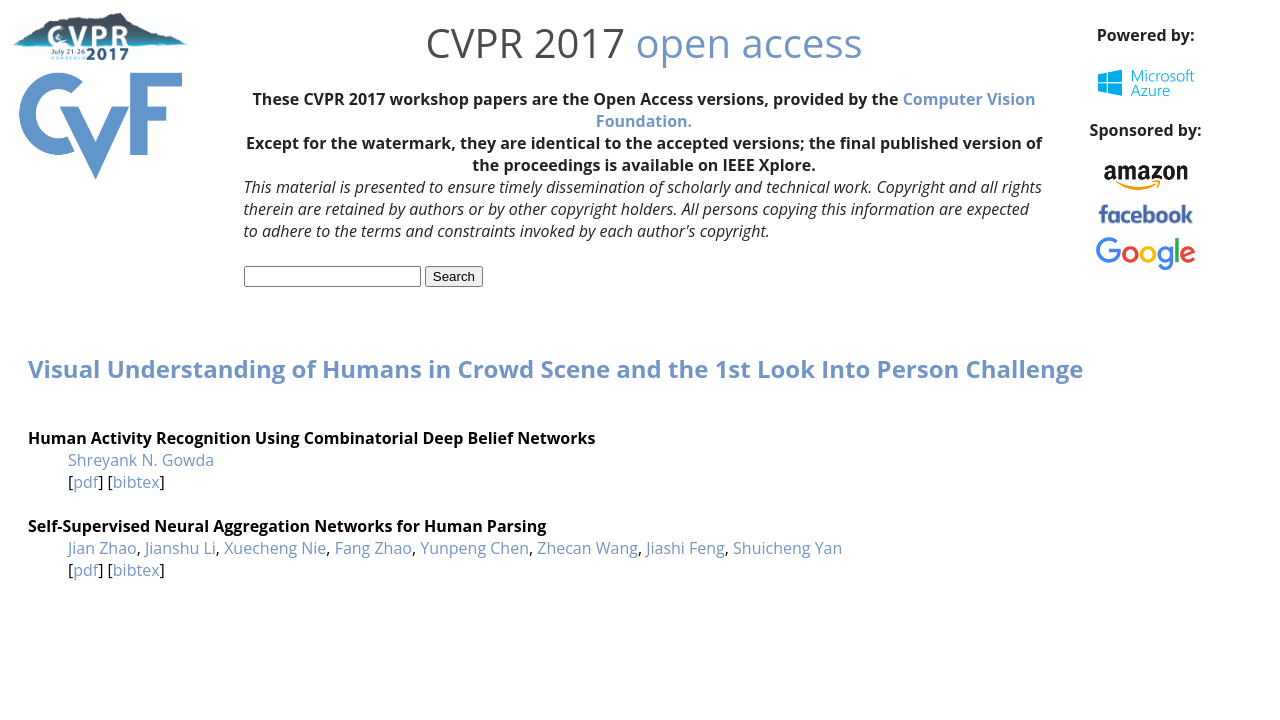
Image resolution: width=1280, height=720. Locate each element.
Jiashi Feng (685, 548)
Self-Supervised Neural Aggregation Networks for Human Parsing (287, 526)
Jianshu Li (180, 548)
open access (749, 42)
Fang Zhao (373, 548)
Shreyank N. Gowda (141, 460)
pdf (85, 482)
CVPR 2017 (525, 42)
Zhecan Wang (587, 548)
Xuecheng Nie (275, 548)
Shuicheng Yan (787, 548)
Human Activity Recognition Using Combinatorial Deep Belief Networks (311, 438)
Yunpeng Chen (474, 548)
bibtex (136, 482)
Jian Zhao (102, 548)
